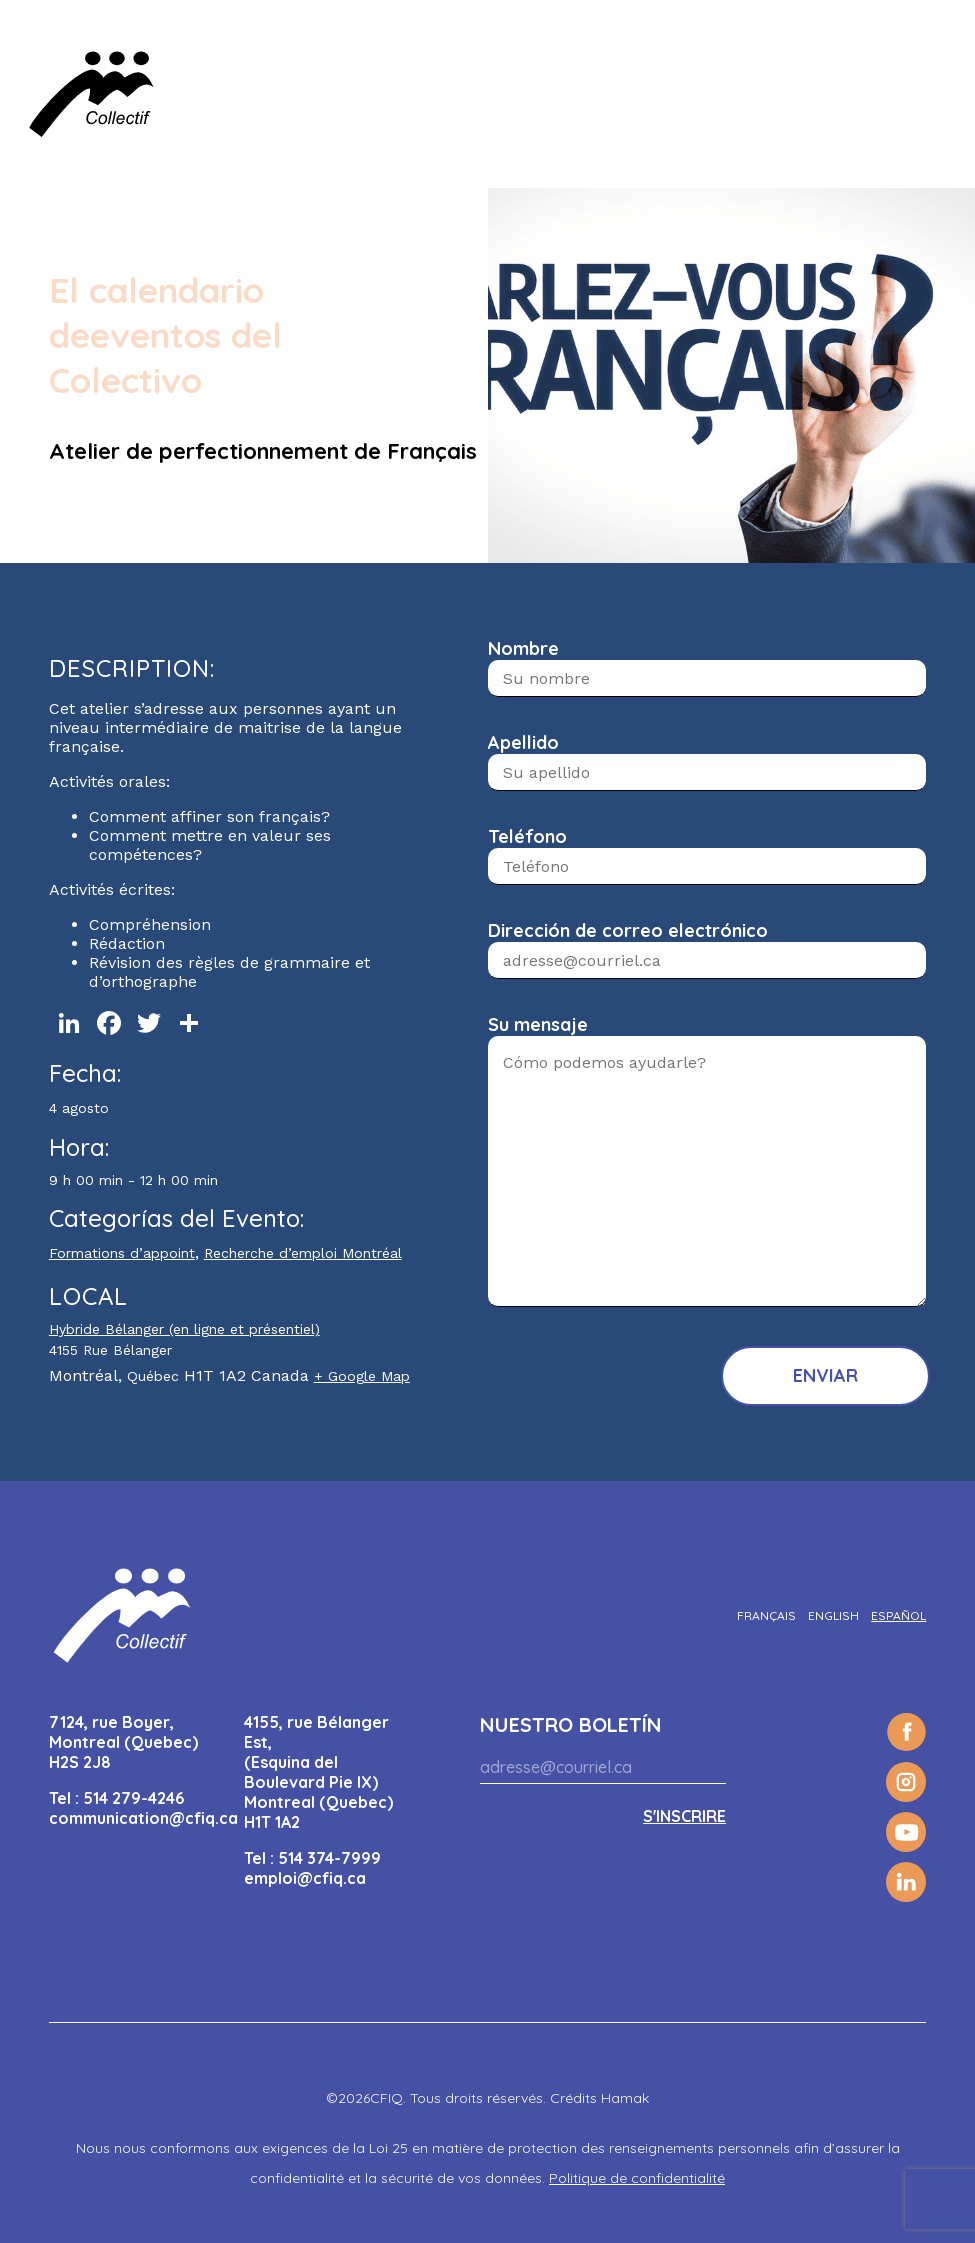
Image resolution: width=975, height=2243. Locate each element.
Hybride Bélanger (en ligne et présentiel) (184, 1329)
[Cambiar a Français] (766, 1615)
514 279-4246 (133, 1798)
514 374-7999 (329, 1858)
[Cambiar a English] (833, 1615)
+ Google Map (362, 1376)
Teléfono (527, 836)
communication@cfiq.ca (143, 1818)
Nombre (523, 648)
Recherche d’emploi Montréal (303, 1253)
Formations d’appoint (122, 1253)
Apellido (523, 742)
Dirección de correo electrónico (628, 930)
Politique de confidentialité (637, 2178)
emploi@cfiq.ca (305, 1878)
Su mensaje (538, 1024)
